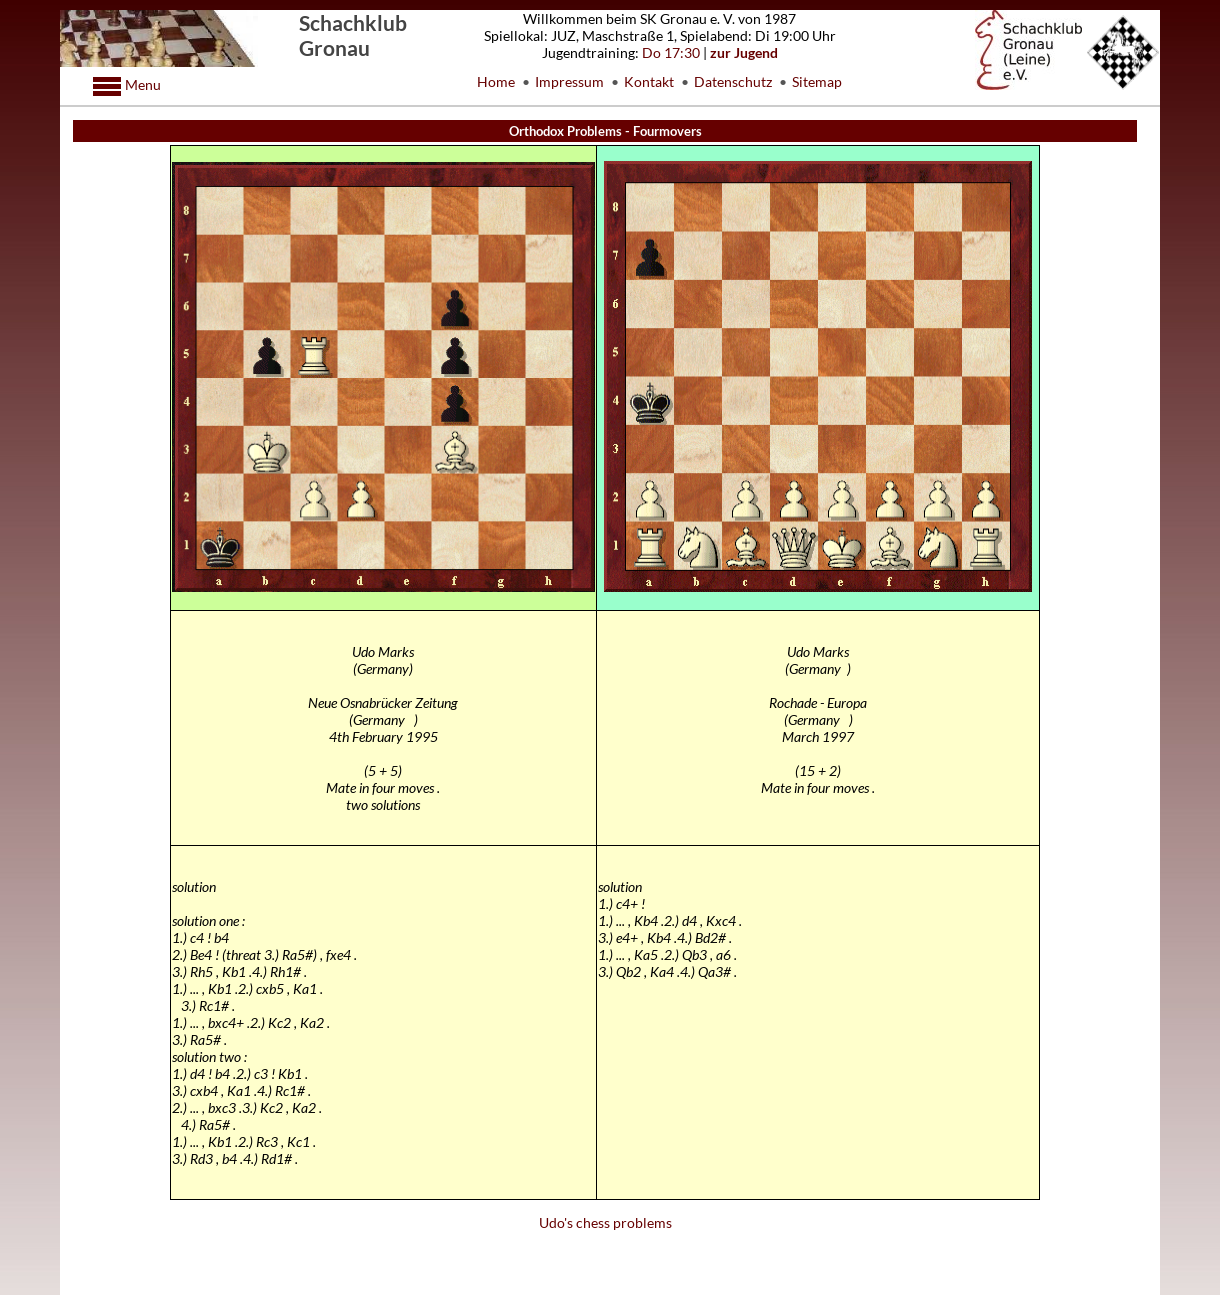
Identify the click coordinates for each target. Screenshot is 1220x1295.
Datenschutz (733, 81)
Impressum (569, 81)
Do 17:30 (671, 52)
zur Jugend (744, 52)
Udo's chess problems (605, 1222)
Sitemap (817, 81)
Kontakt (649, 81)
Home (496, 81)
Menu (141, 84)
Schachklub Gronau (353, 35)
